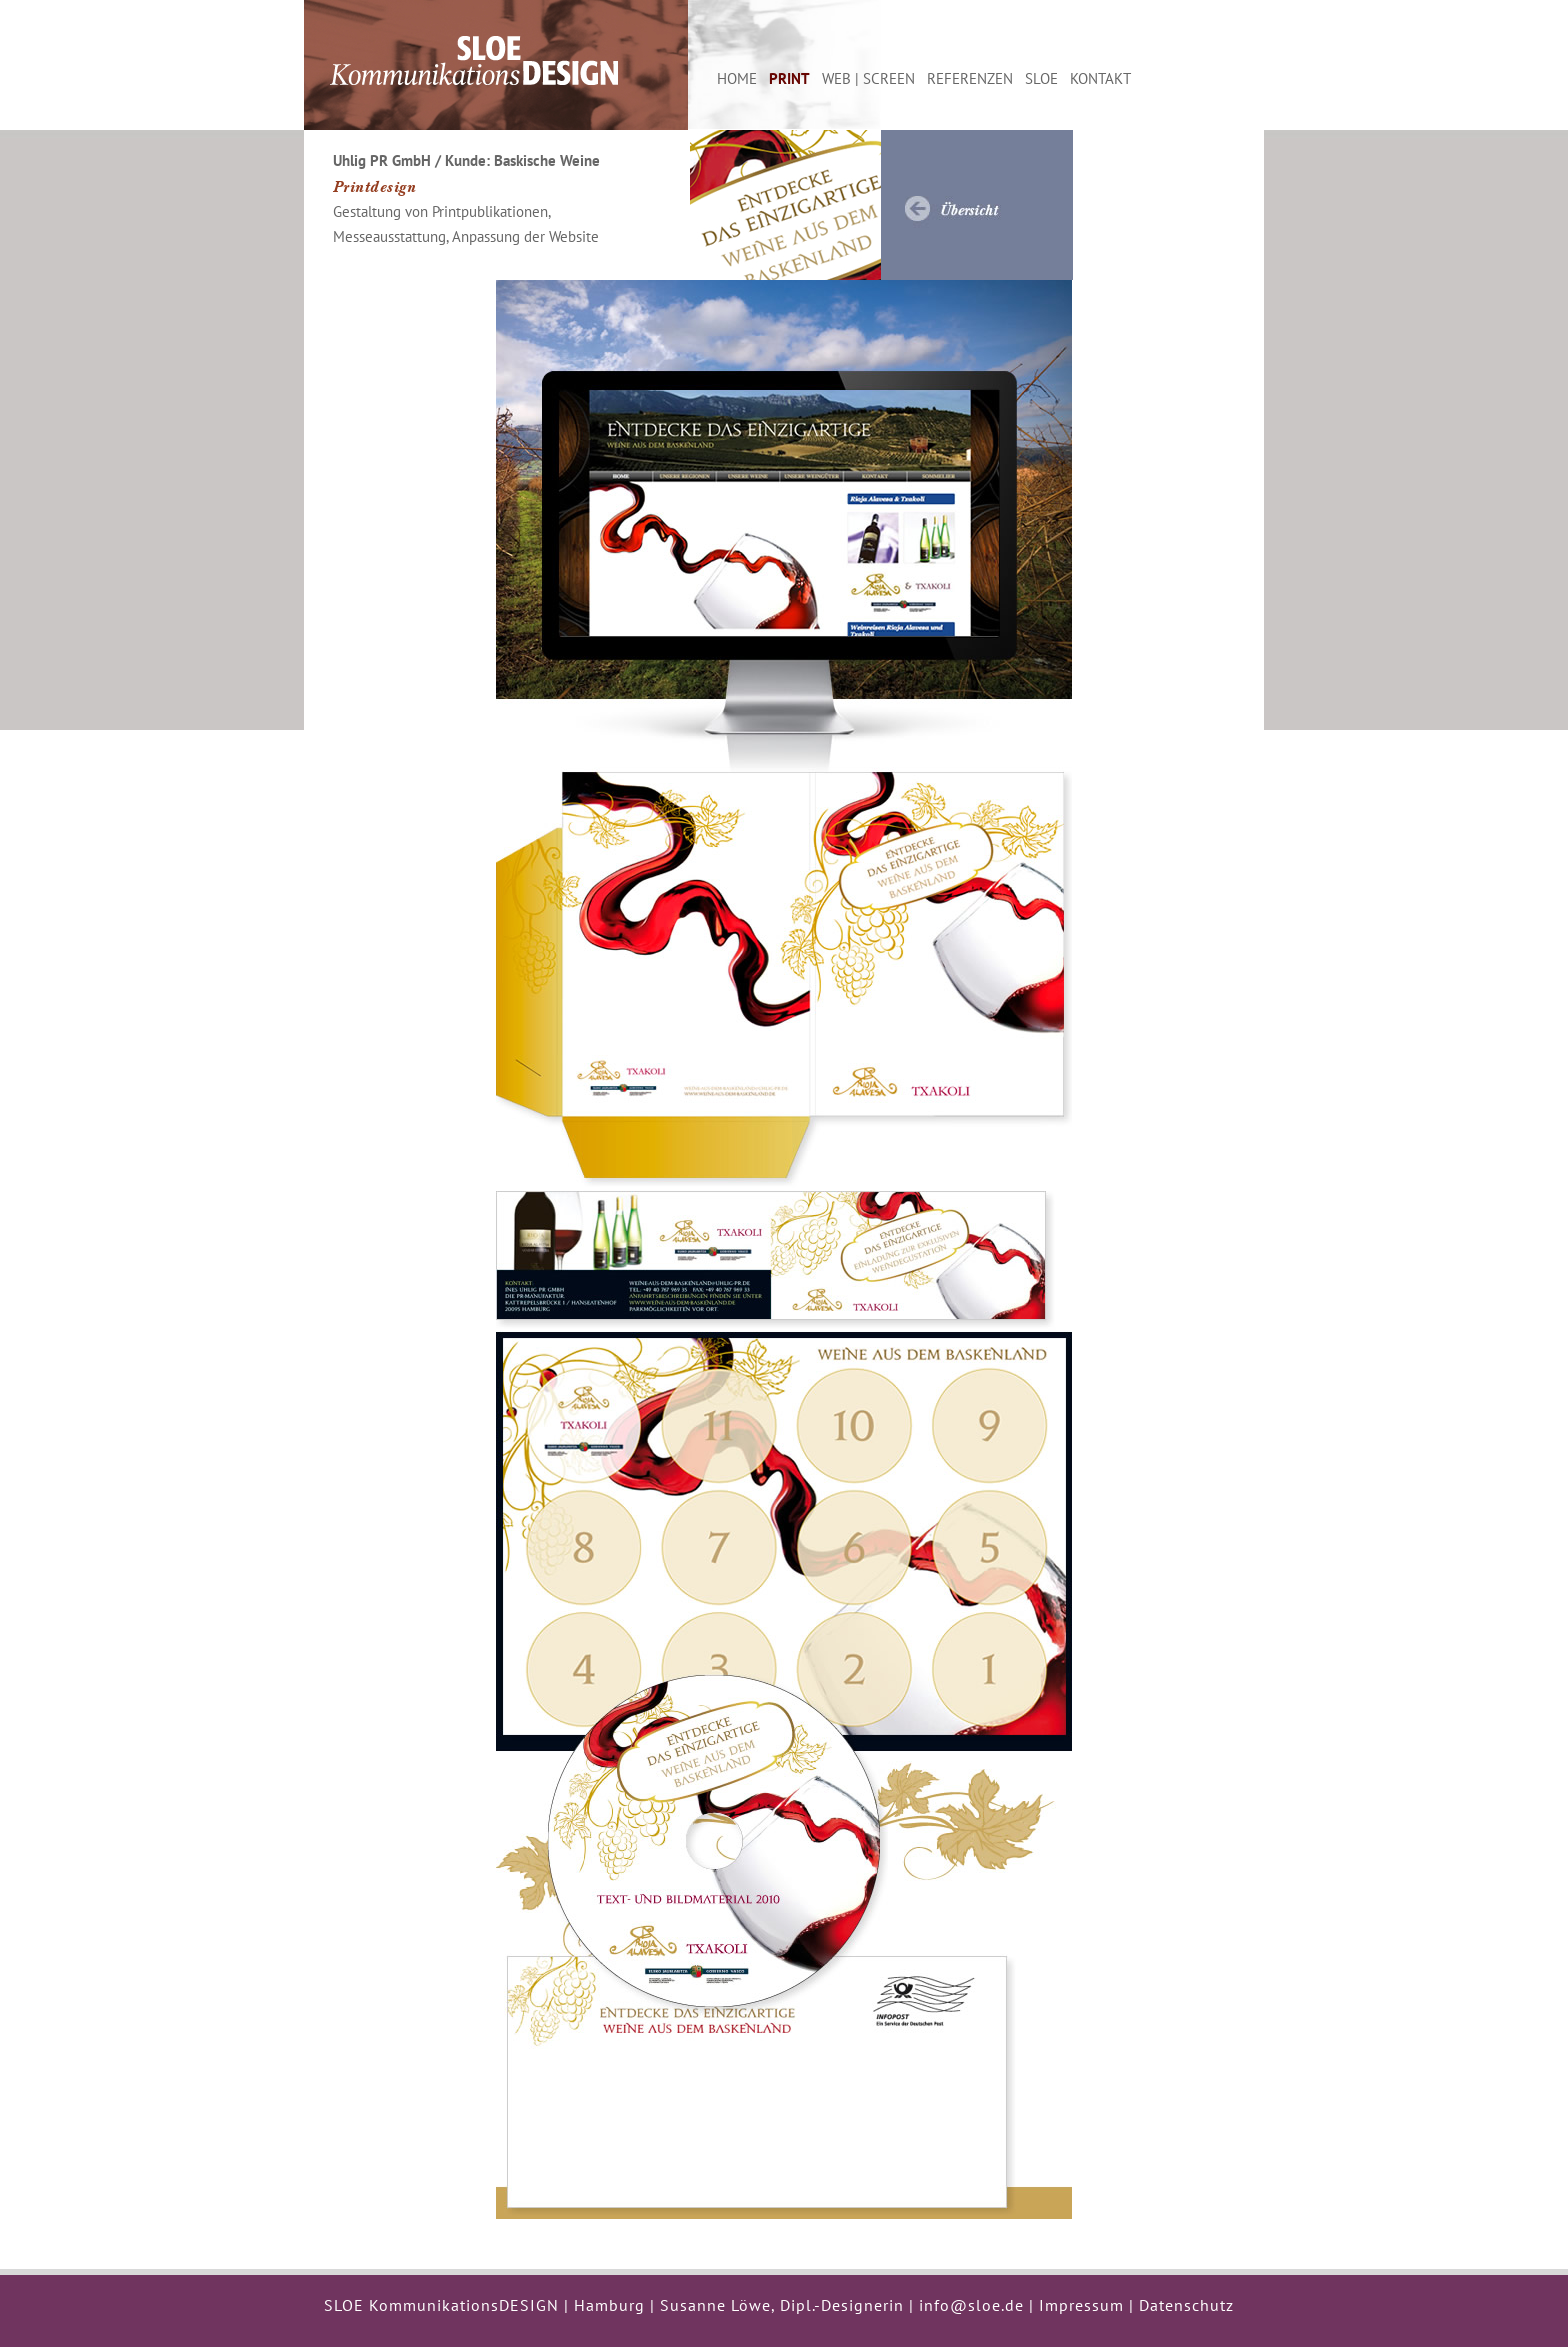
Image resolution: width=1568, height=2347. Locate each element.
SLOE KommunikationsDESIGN (441, 2305)
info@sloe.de (971, 2305)
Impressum (1081, 2305)
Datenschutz (1186, 2305)
